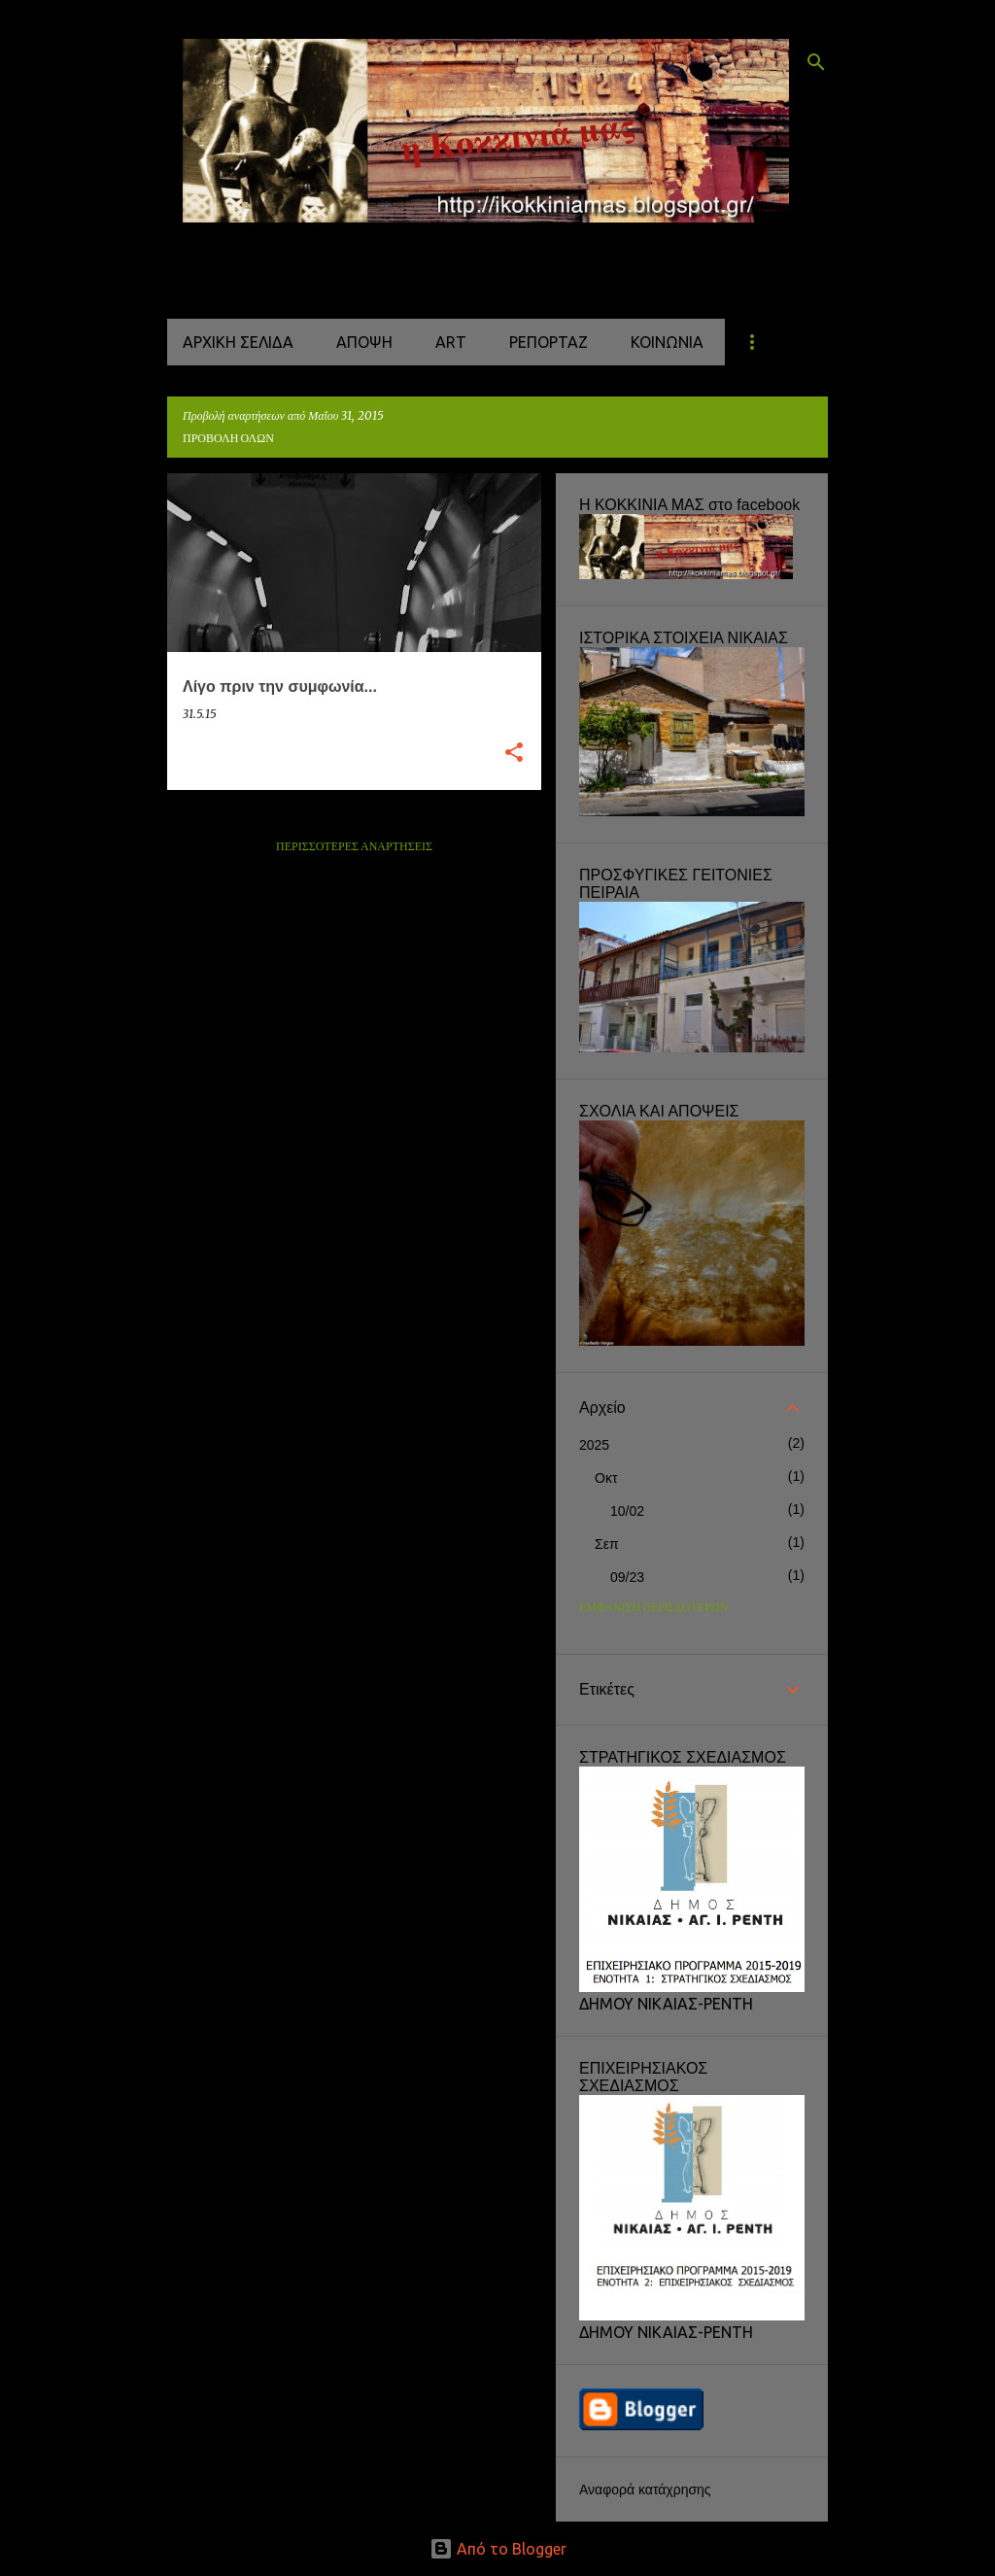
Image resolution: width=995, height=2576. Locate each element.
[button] (514, 753)
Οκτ (606, 1478)
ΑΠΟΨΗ (364, 342)
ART (450, 342)
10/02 (627, 1511)
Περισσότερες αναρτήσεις (354, 847)
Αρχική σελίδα (238, 342)
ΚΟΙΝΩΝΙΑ (667, 342)
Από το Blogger (497, 2549)
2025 (594, 1445)
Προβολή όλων (228, 438)
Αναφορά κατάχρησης (645, 2489)
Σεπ (607, 1544)
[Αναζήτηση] (816, 62)
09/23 (627, 1577)
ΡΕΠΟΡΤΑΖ (548, 342)
